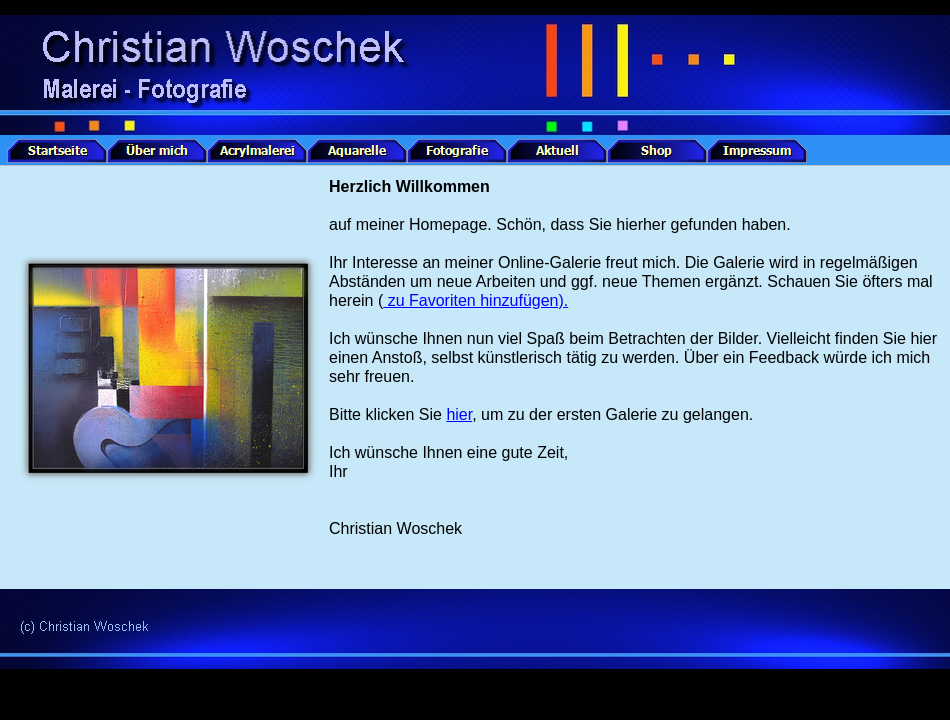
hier (459, 414)
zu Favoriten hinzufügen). (475, 300)
